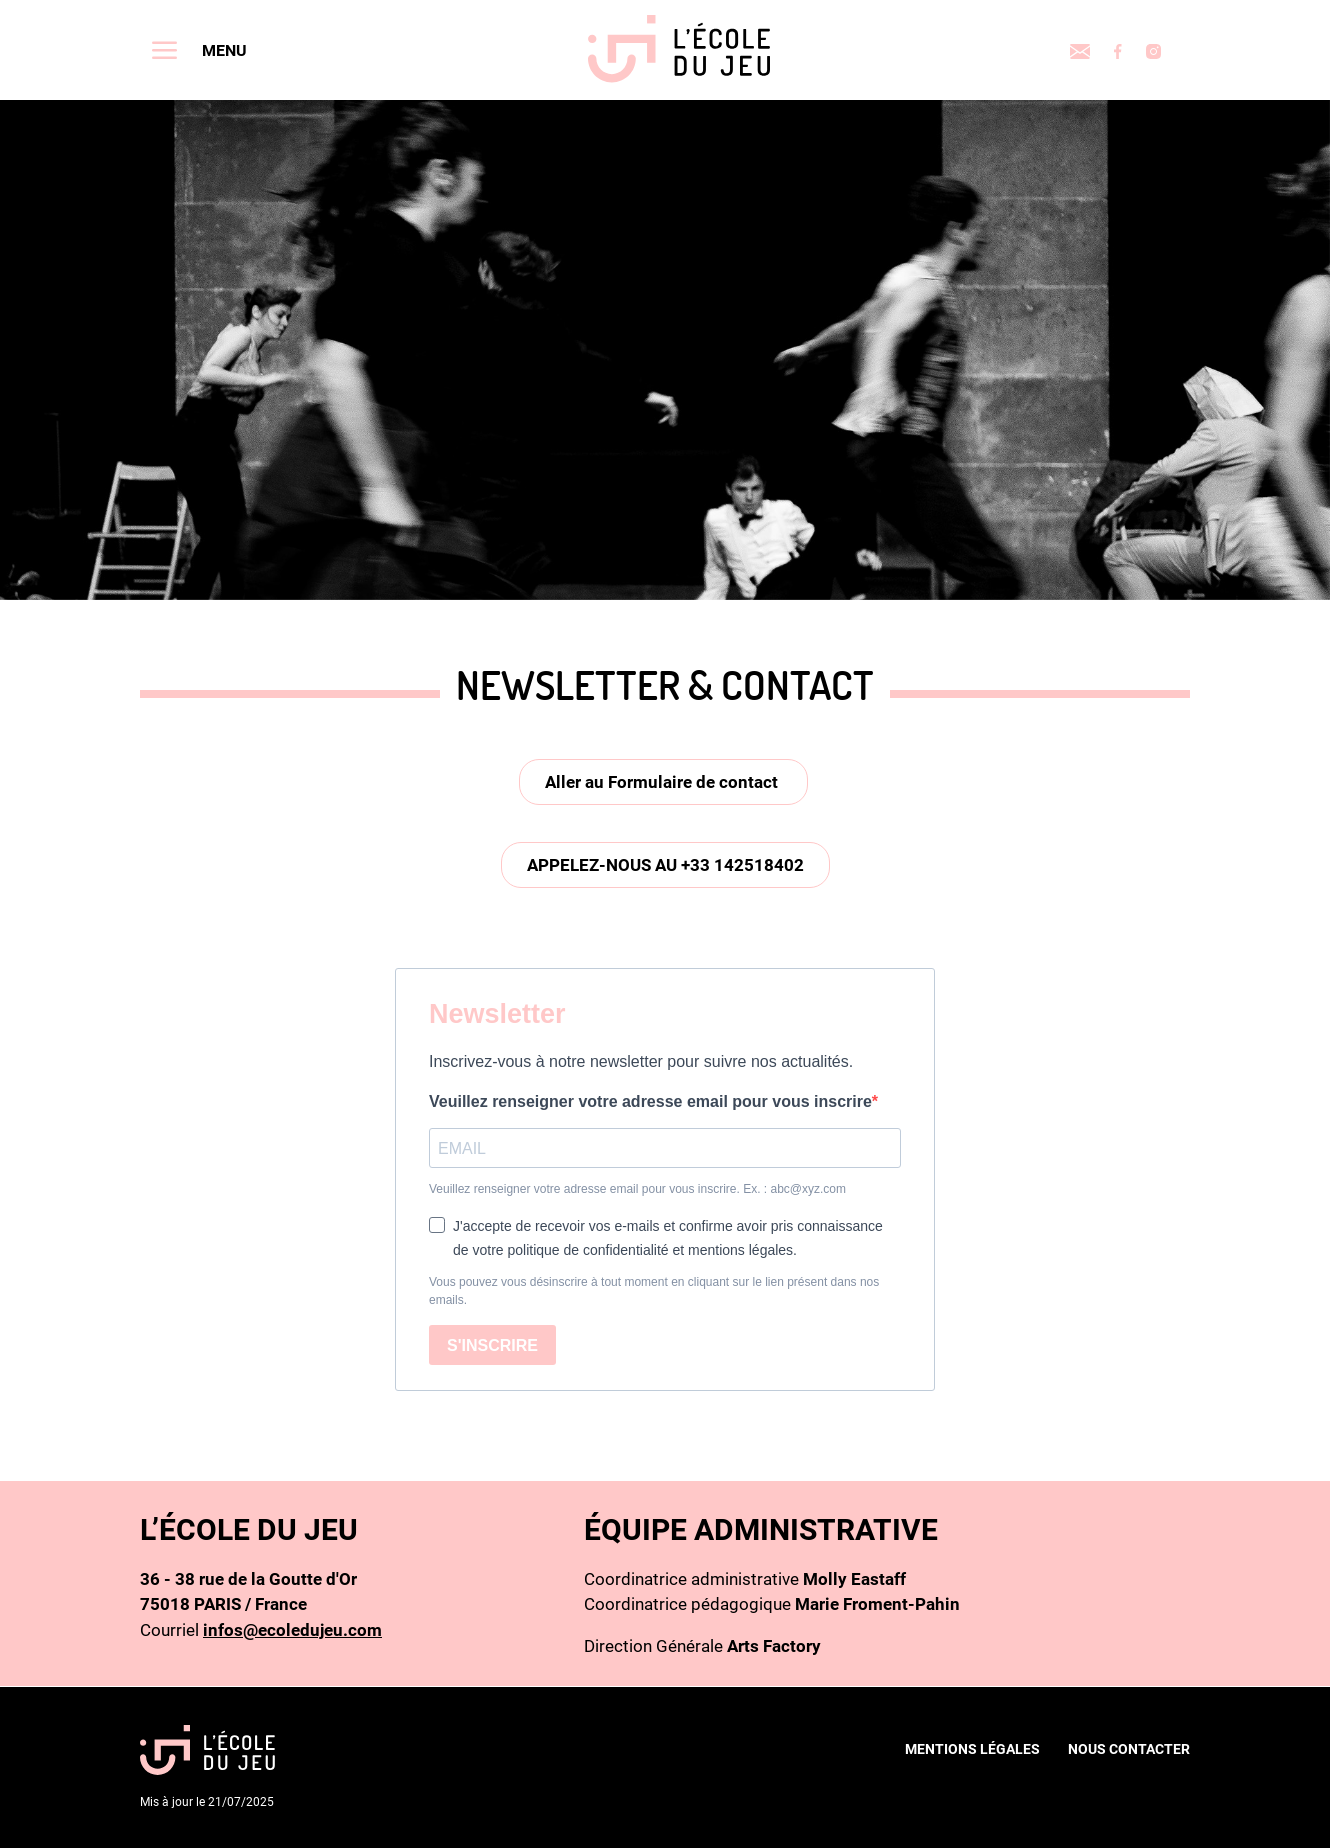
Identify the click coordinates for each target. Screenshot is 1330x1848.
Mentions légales (972, 1749)
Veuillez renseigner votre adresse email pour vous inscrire (650, 1101)
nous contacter (1129, 1749)
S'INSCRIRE (492, 1345)
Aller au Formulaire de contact (663, 782)
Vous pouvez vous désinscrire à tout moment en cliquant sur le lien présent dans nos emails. (654, 1291)
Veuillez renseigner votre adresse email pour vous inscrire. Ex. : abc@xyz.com (637, 1189)
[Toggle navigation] (199, 49)
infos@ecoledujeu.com (292, 1630)
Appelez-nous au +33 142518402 (665, 865)
